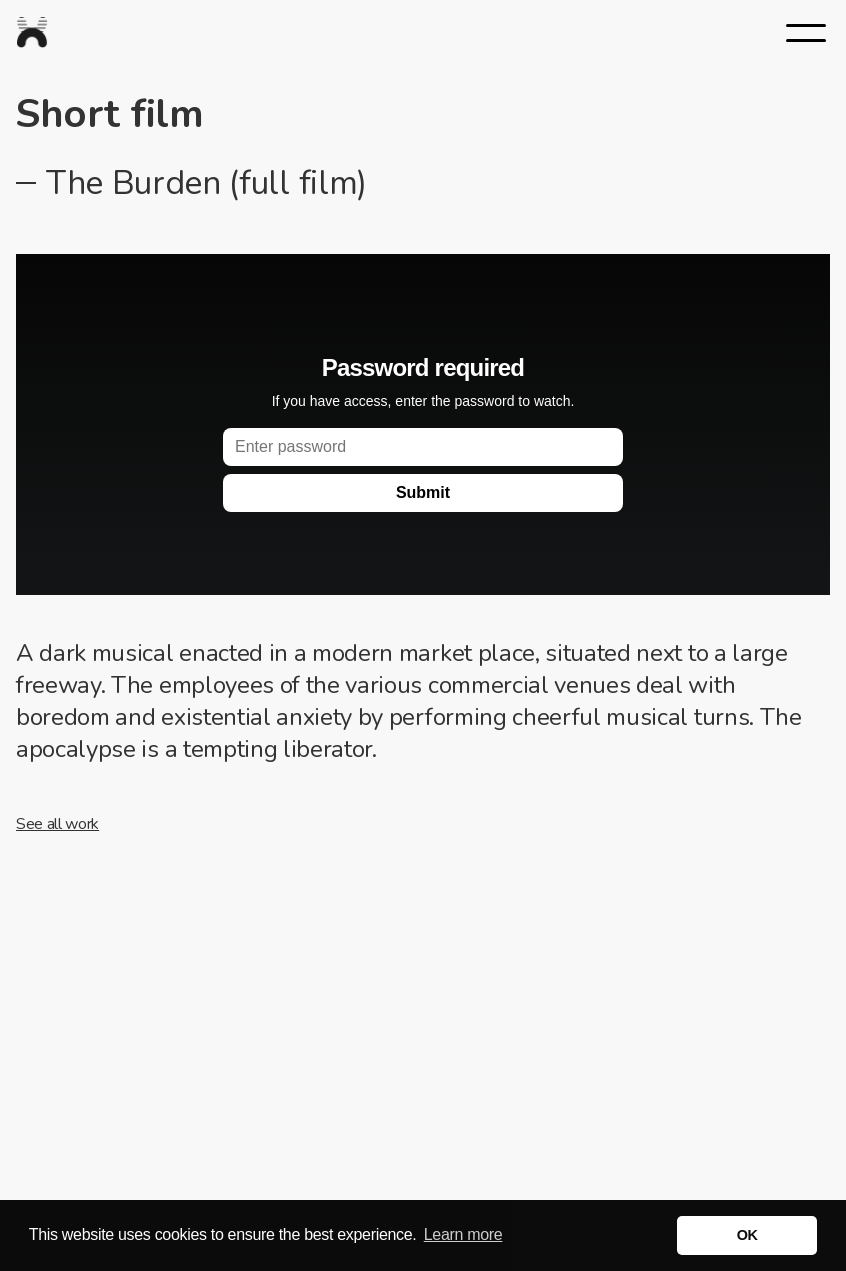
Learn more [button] (463, 1234)
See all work (57, 824)
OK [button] (747, 1235)
